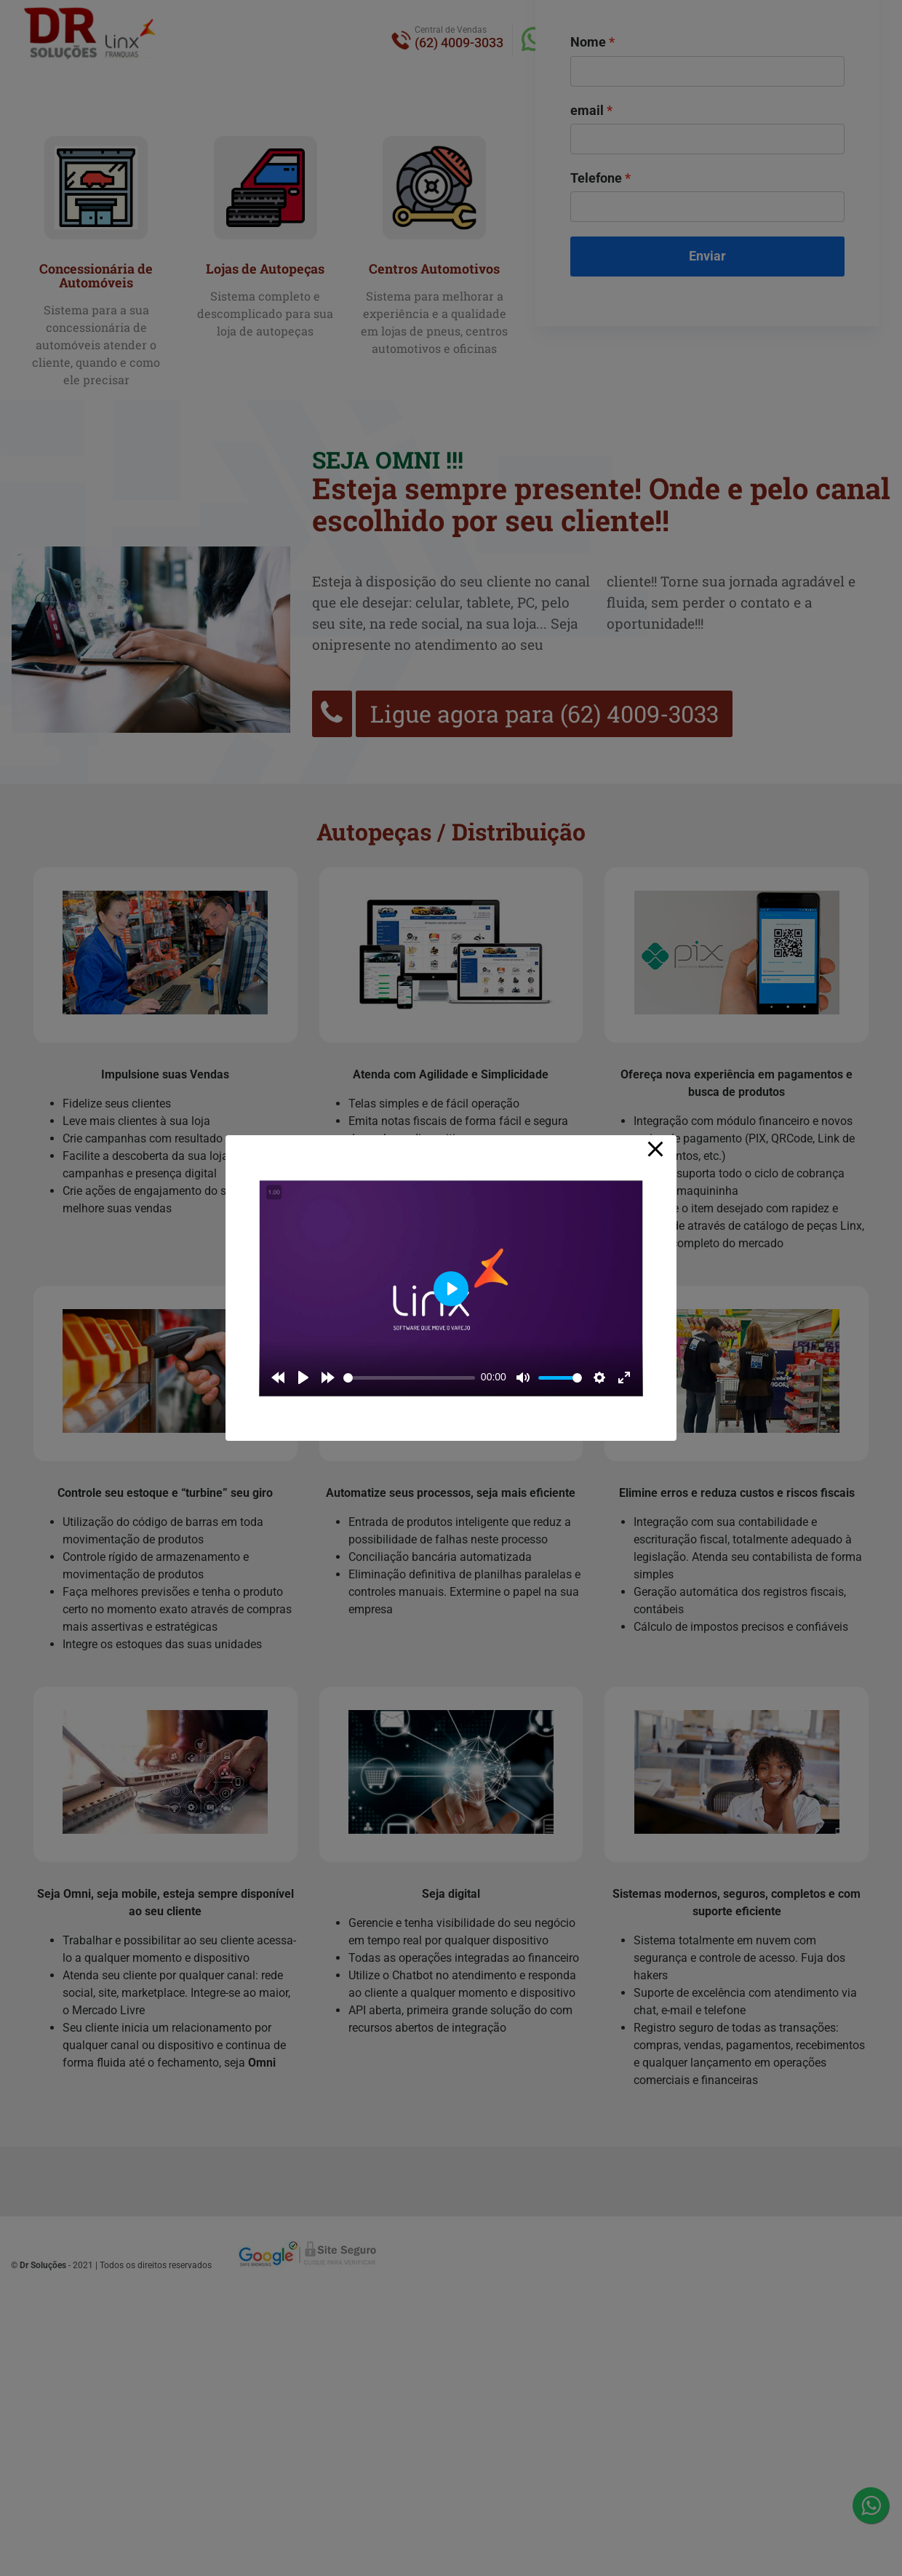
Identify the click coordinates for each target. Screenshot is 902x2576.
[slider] (409, 1378)
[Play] (303, 1377)
